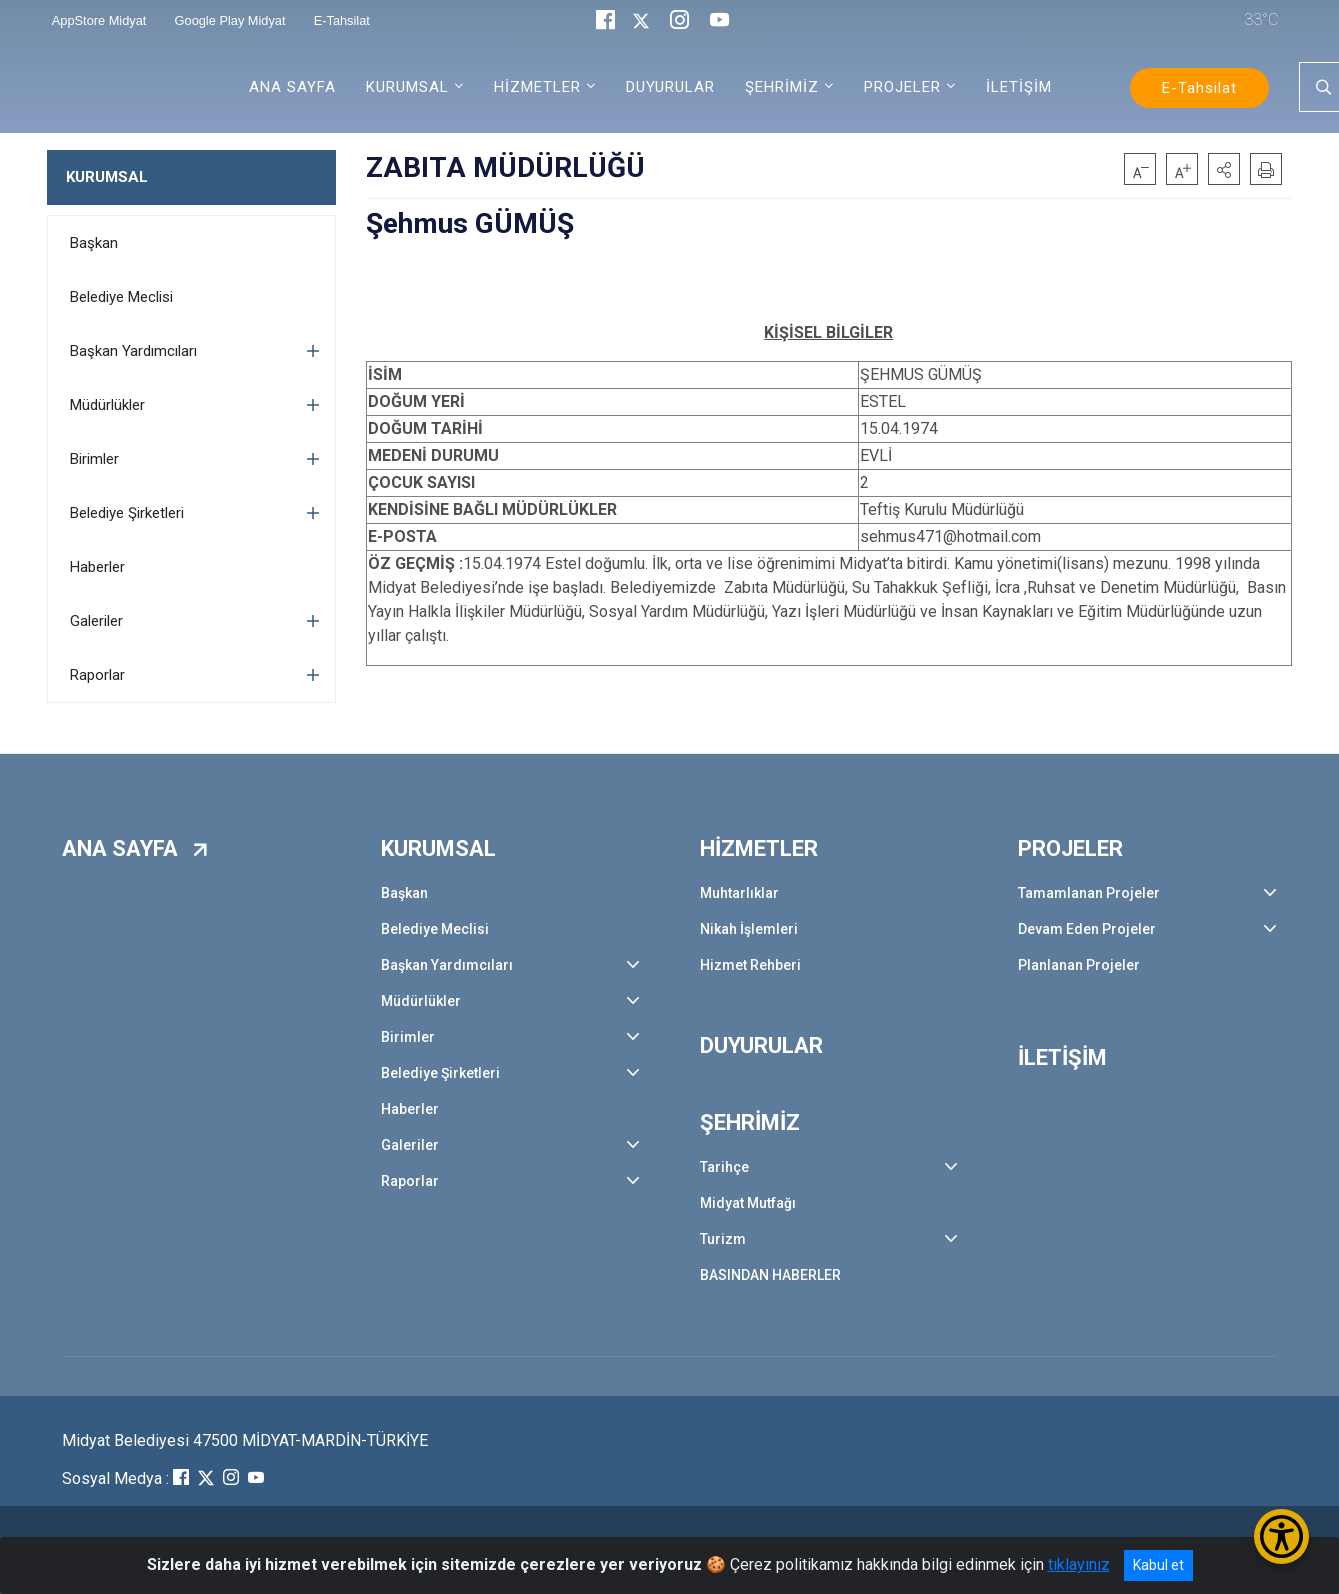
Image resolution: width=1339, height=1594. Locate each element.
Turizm (723, 1239)
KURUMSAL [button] (407, 87)
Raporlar (97, 675)
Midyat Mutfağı (748, 1203)
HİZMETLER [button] (537, 87)
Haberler (97, 567)
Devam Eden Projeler (1087, 929)
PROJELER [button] (902, 87)
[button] (1224, 169)
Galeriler (96, 621)
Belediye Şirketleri (127, 513)
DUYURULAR (670, 87)
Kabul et (1158, 1565)
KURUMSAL (107, 177)
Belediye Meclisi (121, 297)
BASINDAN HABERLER (770, 1275)
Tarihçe (724, 1167)
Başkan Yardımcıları (133, 351)
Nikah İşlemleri (749, 929)
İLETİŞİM (1019, 87)
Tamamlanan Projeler (1089, 893)
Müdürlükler (107, 405)
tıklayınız (1079, 1564)
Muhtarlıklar (739, 893)
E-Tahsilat (1199, 88)
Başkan (94, 243)
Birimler (94, 459)
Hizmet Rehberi (750, 965)
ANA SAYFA (292, 87)
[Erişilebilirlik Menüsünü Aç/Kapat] (1281, 1536)
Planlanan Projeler (1079, 965)
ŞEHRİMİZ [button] (782, 87)
